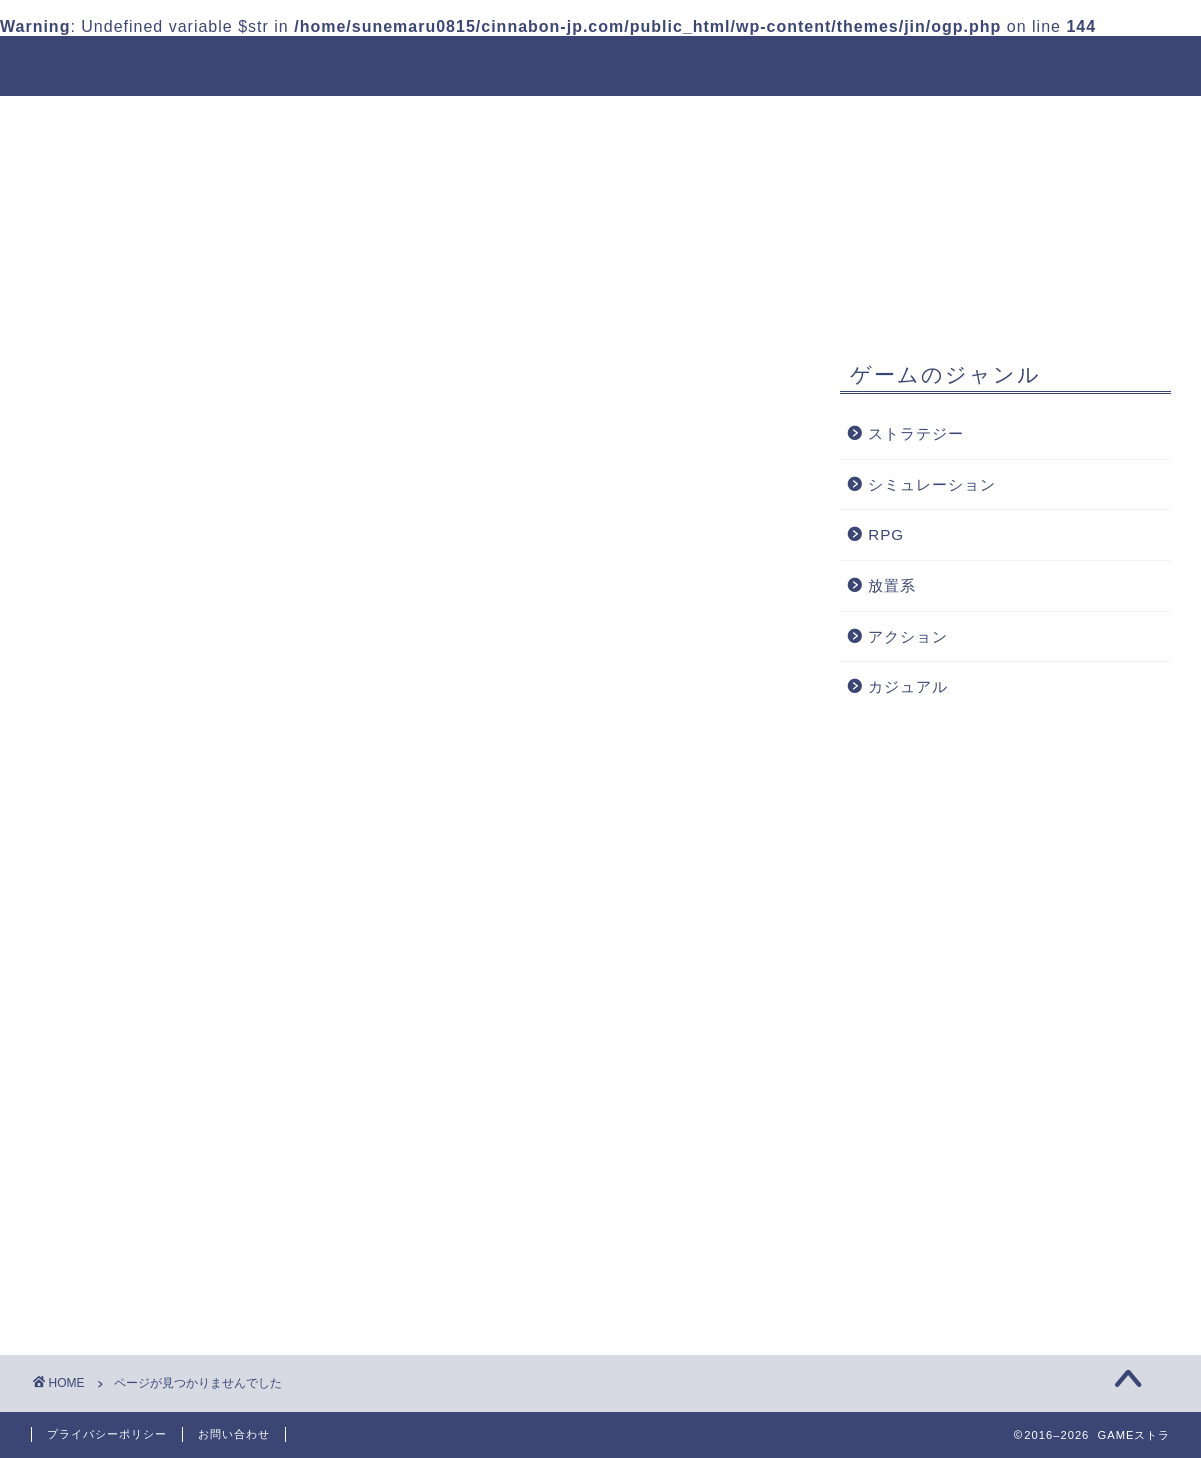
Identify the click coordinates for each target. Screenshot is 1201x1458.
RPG (100, 1220)
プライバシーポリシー (107, 1434)
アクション (123, 1271)
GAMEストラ (95, 64)
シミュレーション (149, 1194)
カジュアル (123, 1298)
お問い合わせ (234, 1434)
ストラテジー (132, 1168)
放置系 (106, 1244)
